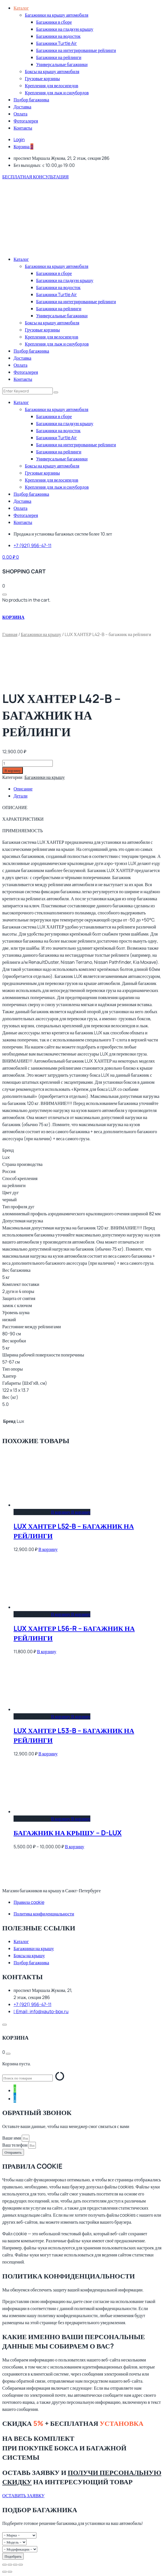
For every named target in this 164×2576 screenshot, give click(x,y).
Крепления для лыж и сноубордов (57, 92)
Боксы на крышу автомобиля (52, 71)
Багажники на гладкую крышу (64, 29)
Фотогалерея (26, 121)
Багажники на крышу (41, 634)
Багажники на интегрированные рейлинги (76, 50)
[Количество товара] (27, 763)
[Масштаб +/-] (4, 2565)
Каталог (21, 8)
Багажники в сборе (54, 22)
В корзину (13, 770)
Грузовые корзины (42, 78)
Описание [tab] (23, 789)
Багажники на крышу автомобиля (56, 15)
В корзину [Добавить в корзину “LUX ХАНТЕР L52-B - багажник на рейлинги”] (71, 1512)
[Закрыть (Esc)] (20, 2565)
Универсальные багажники (62, 64)
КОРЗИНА (13, 617)
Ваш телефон (15, 2145)
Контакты (23, 128)
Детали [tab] (20, 796)
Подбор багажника (31, 100)
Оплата (20, 114)
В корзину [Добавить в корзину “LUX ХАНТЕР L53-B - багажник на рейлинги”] (71, 1716)
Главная (10, 634)
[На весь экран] (10, 2565)
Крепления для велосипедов (51, 85)
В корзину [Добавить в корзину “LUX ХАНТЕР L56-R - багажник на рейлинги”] (71, 1614)
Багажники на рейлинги (58, 57)
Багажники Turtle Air (56, 43)
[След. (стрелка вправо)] (10, 2572)
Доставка (22, 107)
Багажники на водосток (58, 36)
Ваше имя (12, 2138)
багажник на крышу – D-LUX (68, 1832)
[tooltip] (15, 2089)
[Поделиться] (15, 2565)
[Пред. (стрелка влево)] (4, 2572)
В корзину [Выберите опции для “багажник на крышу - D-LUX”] (71, 1818)
